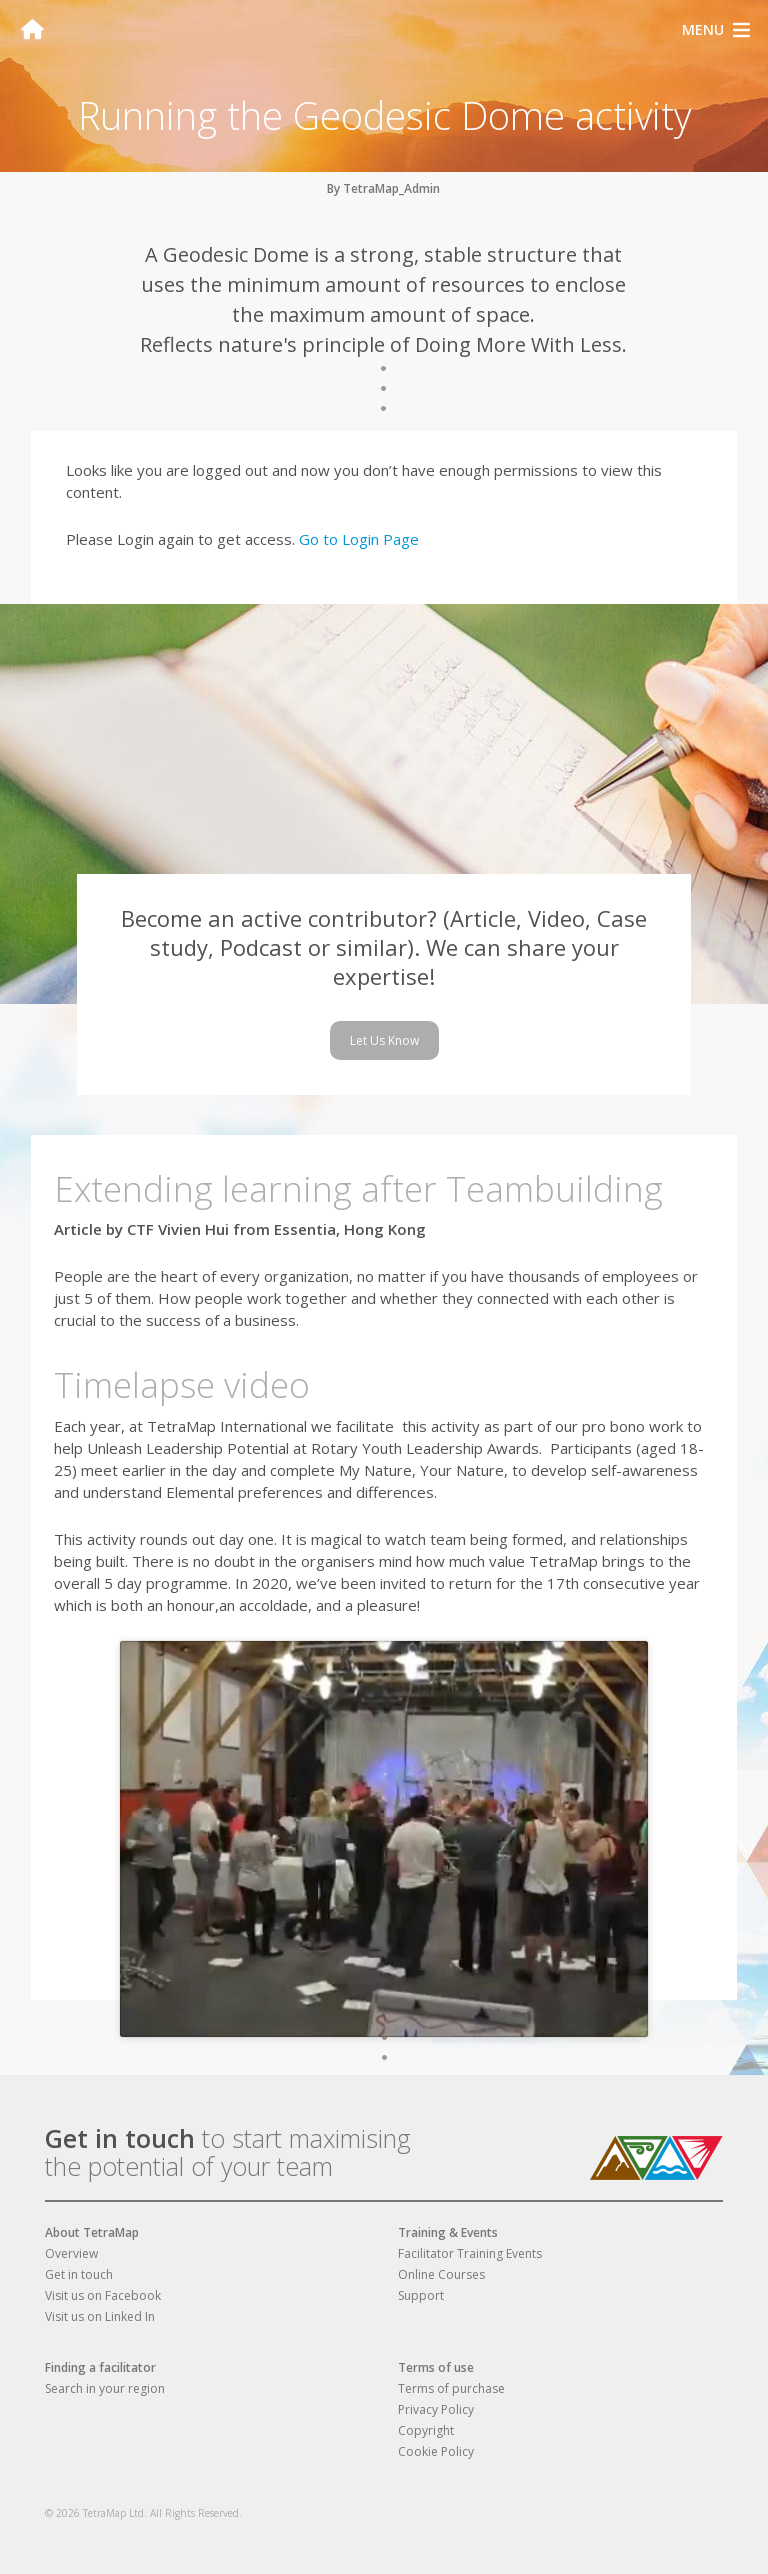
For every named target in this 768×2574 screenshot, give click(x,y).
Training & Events (448, 2232)
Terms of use (436, 2367)
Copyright (426, 2430)
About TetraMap (92, 2232)
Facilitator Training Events (470, 2253)
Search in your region (105, 2388)
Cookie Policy (436, 2451)
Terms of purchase (451, 2388)
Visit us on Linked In (100, 2316)
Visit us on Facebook (103, 2295)
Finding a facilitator (100, 2367)
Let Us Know (384, 1040)
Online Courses (441, 2274)
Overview (71, 2253)
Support (421, 2295)
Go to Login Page (359, 539)
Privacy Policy (436, 2409)
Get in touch (120, 2138)
